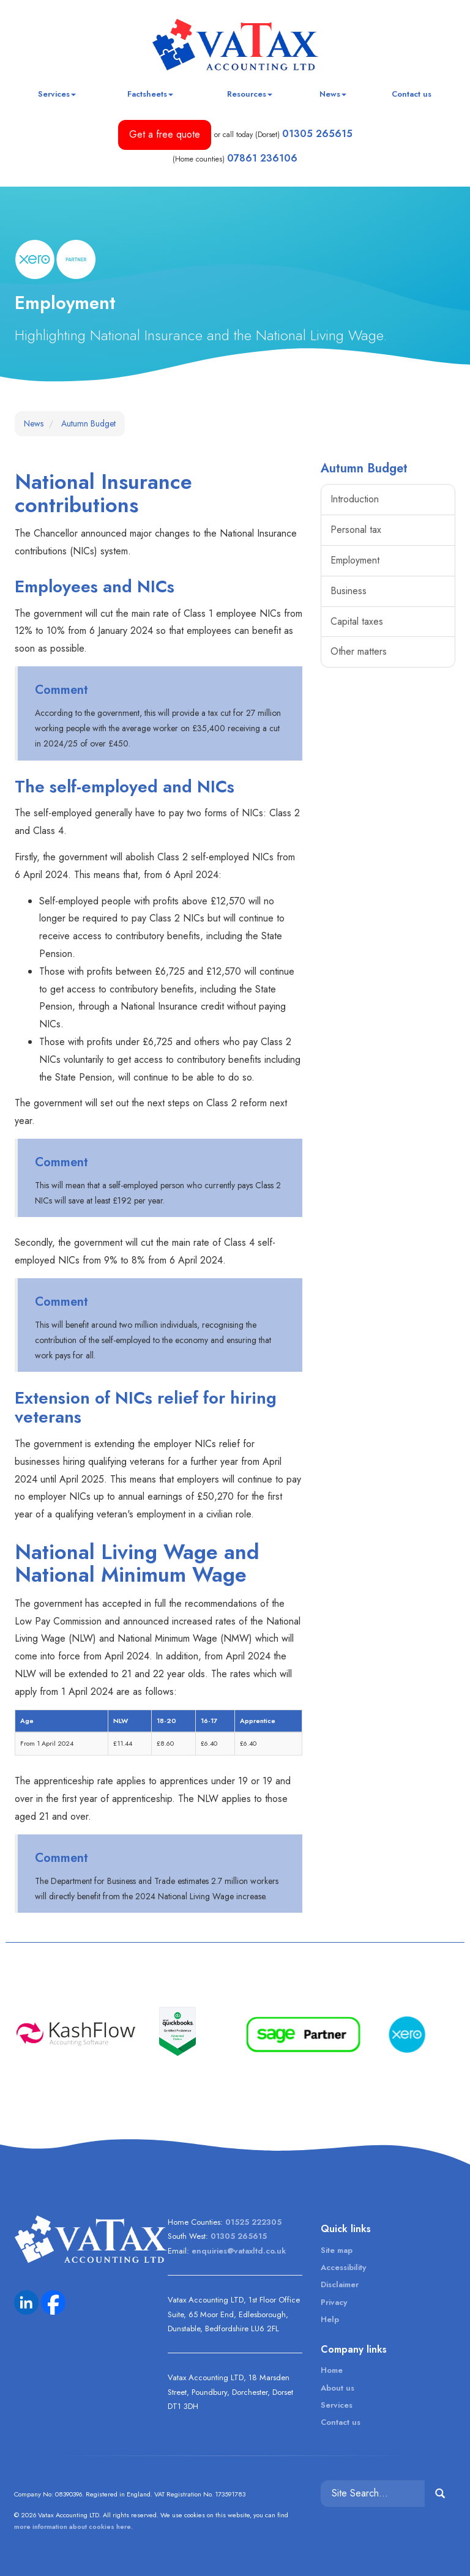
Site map (336, 2250)
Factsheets (150, 94)
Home (332, 2370)
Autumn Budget (88, 423)
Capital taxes (356, 621)
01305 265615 (317, 134)
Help (330, 2319)
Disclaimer (340, 2284)
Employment (354, 560)
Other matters (358, 651)
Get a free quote (164, 134)
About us (337, 2388)
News (332, 94)
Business (348, 591)
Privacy (334, 2302)
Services (57, 94)
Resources (249, 94)
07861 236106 (262, 158)
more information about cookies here (72, 2526)
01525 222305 (253, 2222)
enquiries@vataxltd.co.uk (239, 2251)
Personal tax (355, 530)
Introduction (354, 499)
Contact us (411, 94)
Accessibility (343, 2267)
